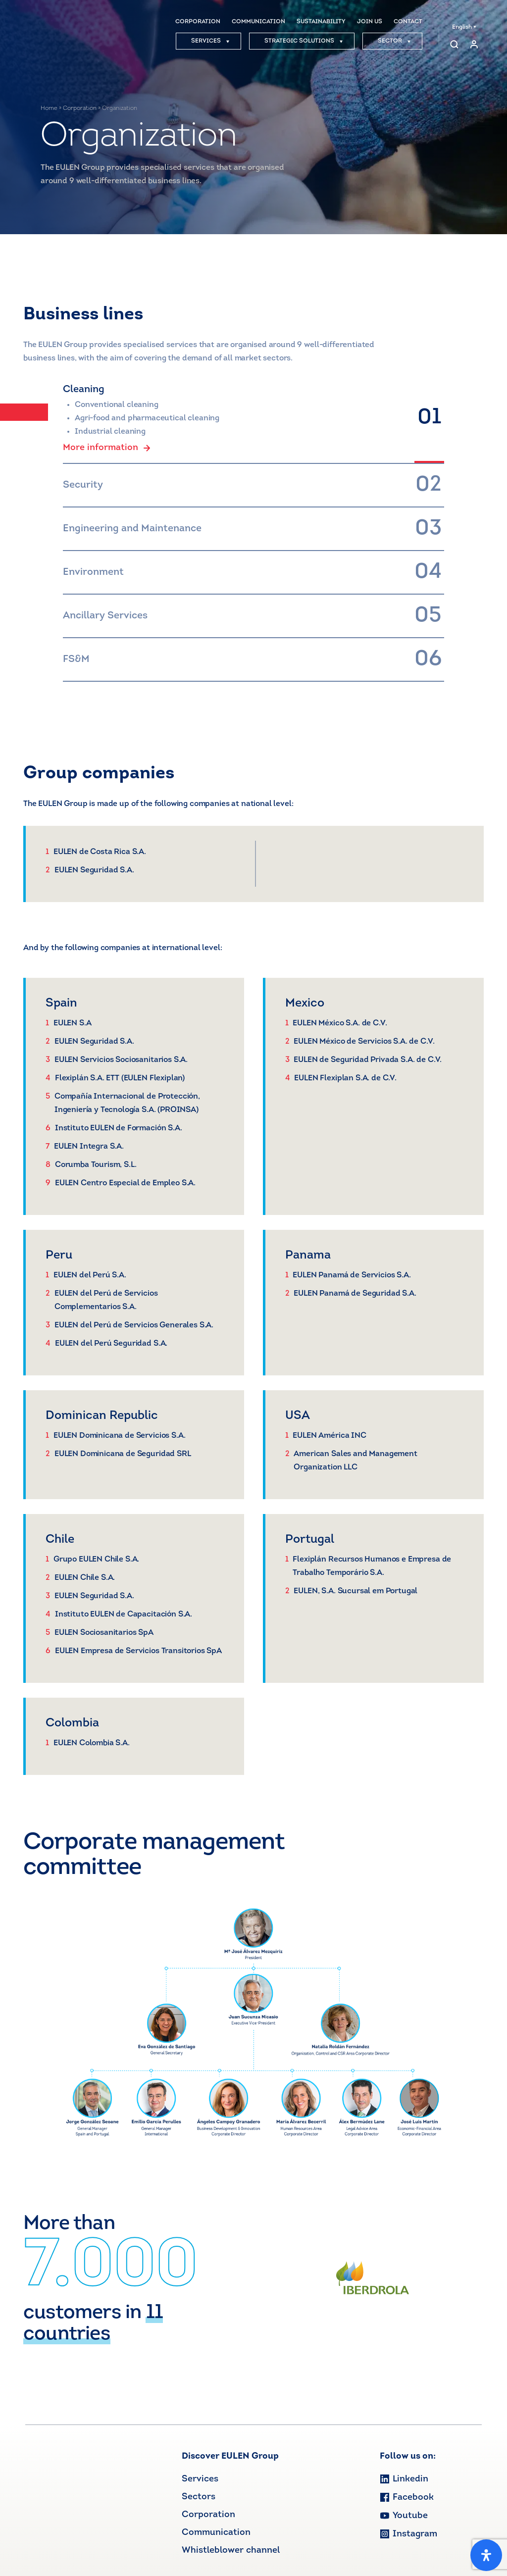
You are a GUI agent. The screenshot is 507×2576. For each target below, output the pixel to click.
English (464, 27)
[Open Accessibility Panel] (486, 2555)
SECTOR (394, 41)
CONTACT (408, 22)
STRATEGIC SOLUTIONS (303, 41)
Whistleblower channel (231, 2550)
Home (49, 108)
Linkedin (404, 2479)
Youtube (404, 2516)
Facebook (407, 2497)
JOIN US (369, 22)
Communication (216, 2532)
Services (200, 2479)
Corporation (80, 108)
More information (107, 448)
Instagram (408, 2534)
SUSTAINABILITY (321, 22)
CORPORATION (197, 22)
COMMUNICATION (258, 22)
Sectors (198, 2497)
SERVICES (210, 41)
